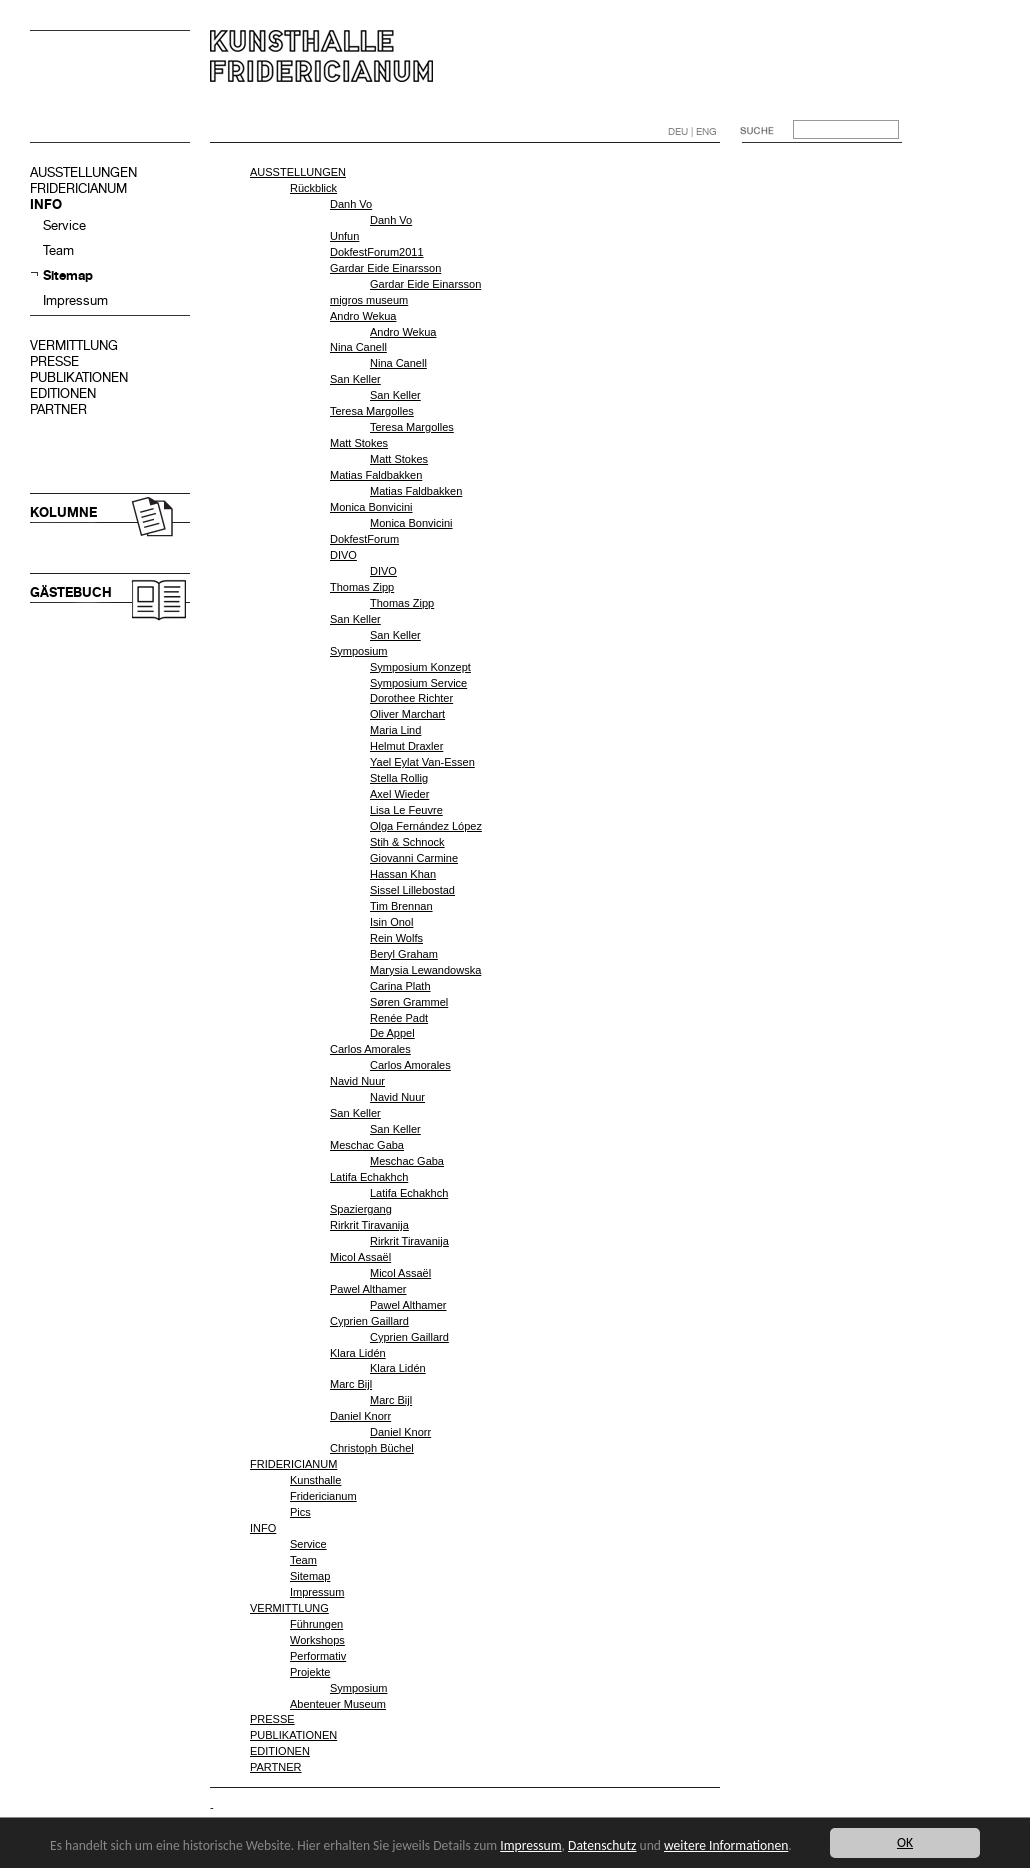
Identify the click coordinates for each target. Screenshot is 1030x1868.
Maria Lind (395, 730)
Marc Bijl (351, 1384)
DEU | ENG (692, 131)
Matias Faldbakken (376, 475)
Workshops (317, 1640)
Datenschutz (602, 1845)
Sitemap (68, 275)
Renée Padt (399, 1018)
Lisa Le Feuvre (406, 810)
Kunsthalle (315, 1480)
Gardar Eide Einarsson (385, 268)
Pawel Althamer (368, 1289)
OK (905, 1842)
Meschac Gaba (367, 1145)
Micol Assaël (360, 1257)
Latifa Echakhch (369, 1177)
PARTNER (58, 409)
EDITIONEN (63, 393)
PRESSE (54, 361)
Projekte (310, 1672)
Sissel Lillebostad (412, 890)
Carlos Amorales (370, 1049)
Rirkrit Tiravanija (369, 1225)
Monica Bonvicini (371, 507)
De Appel (392, 1033)
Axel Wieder (399, 794)
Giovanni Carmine (414, 858)
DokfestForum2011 (377, 252)
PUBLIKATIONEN (79, 377)
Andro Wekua (363, 316)
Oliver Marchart (407, 714)
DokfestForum (364, 539)
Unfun (344, 236)
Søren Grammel (409, 1002)
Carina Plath (400, 986)
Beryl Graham (404, 954)
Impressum (75, 300)
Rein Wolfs (396, 938)
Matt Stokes (359, 443)
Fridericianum (323, 1496)
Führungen (316, 1624)
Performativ (318, 1656)
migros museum (369, 300)
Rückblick (313, 188)
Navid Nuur (357, 1081)
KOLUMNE (63, 512)
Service (64, 225)
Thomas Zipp (362, 587)
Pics (300, 1512)
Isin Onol (391, 922)
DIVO (343, 555)
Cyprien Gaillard (369, 1321)
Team (58, 250)
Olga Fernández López (426, 826)
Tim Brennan (401, 906)
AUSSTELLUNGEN (83, 172)
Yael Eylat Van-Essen (422, 762)
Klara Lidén (358, 1353)
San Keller (355, 379)
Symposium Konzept (420, 667)
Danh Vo (351, 204)
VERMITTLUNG (74, 345)
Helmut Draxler (406, 746)
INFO (46, 204)
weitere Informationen (726, 1845)
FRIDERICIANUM (78, 188)
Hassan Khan (403, 874)
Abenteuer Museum (338, 1704)
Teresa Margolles (372, 411)
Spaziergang (361, 1209)
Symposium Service (418, 683)
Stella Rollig (399, 778)
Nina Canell (358, 347)
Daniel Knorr (360, 1416)
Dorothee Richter (411, 698)
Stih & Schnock (407, 842)
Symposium (358, 651)
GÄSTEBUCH (71, 592)
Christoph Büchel (372, 1448)
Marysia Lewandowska (425, 970)
